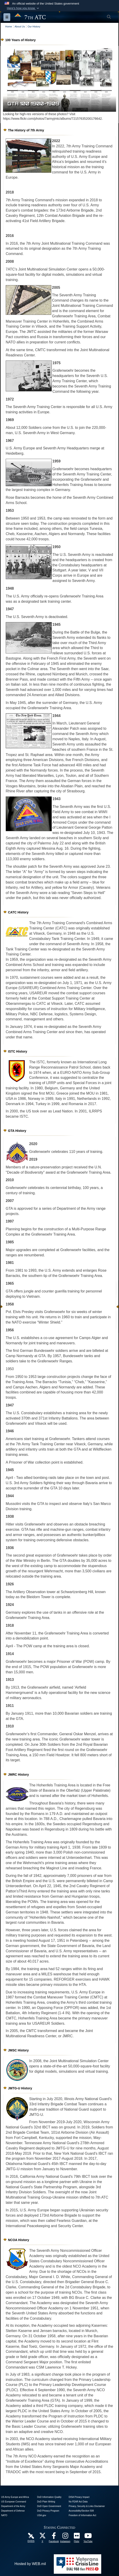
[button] (23, 8)
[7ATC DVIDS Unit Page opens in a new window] (31, 2535)
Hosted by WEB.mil (30, 2564)
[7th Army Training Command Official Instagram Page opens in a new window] (65, 2537)
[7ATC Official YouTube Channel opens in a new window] (88, 2537)
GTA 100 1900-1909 (34, 103)
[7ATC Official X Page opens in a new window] (42, 2537)
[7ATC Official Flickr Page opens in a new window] (76, 2537)
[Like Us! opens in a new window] (54, 2537)
